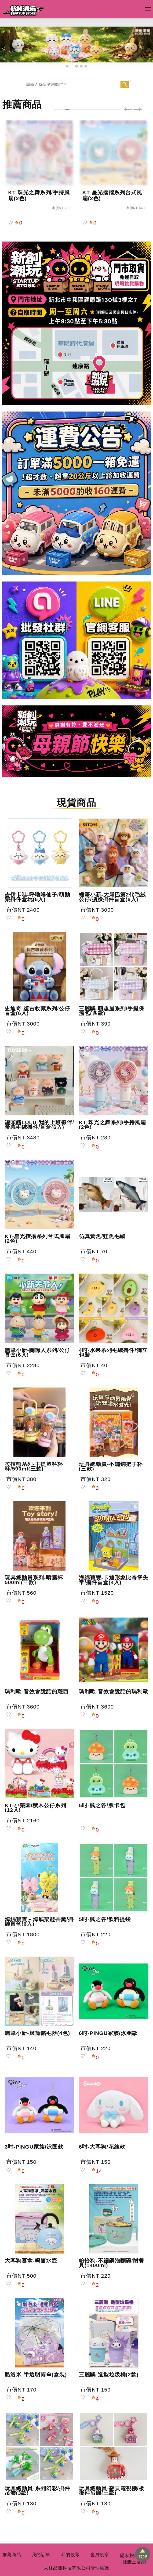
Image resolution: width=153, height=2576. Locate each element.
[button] (67, 66)
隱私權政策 (132, 2555)
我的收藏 (70, 2554)
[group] (76, 44)
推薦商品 (11, 2554)
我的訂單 (41, 2554)
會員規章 (99, 2554)
